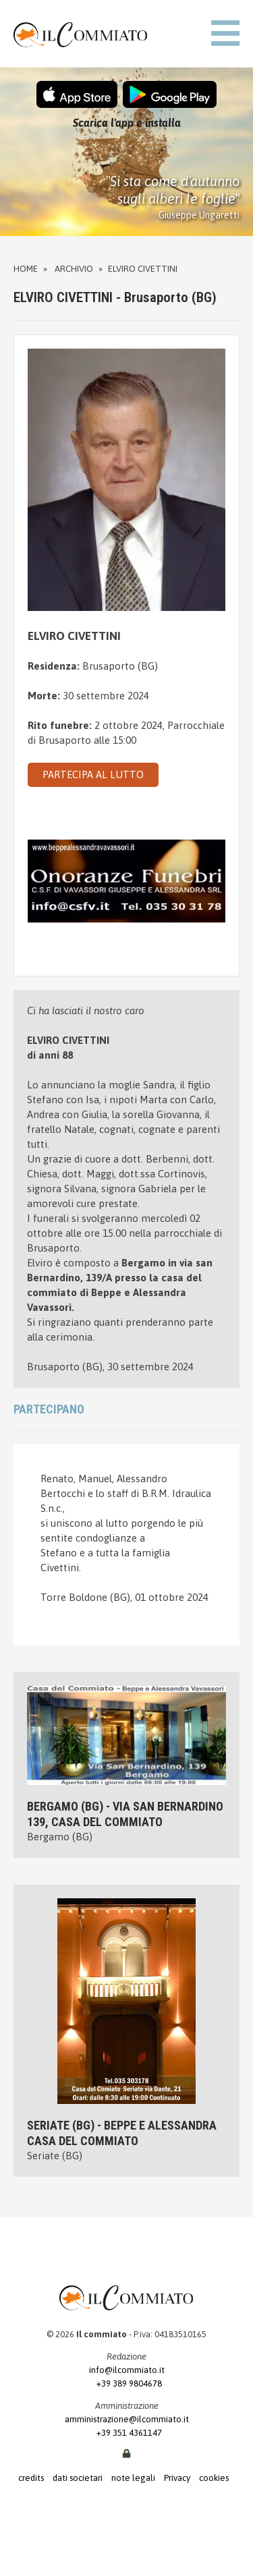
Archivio (74, 269)
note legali (133, 2478)
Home (25, 269)
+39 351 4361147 (126, 2433)
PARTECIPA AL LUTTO (93, 774)
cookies (214, 2478)
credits (31, 2478)
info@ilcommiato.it (127, 2370)
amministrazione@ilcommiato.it (127, 2419)
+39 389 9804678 (126, 2383)
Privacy (177, 2478)
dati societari (78, 2478)
